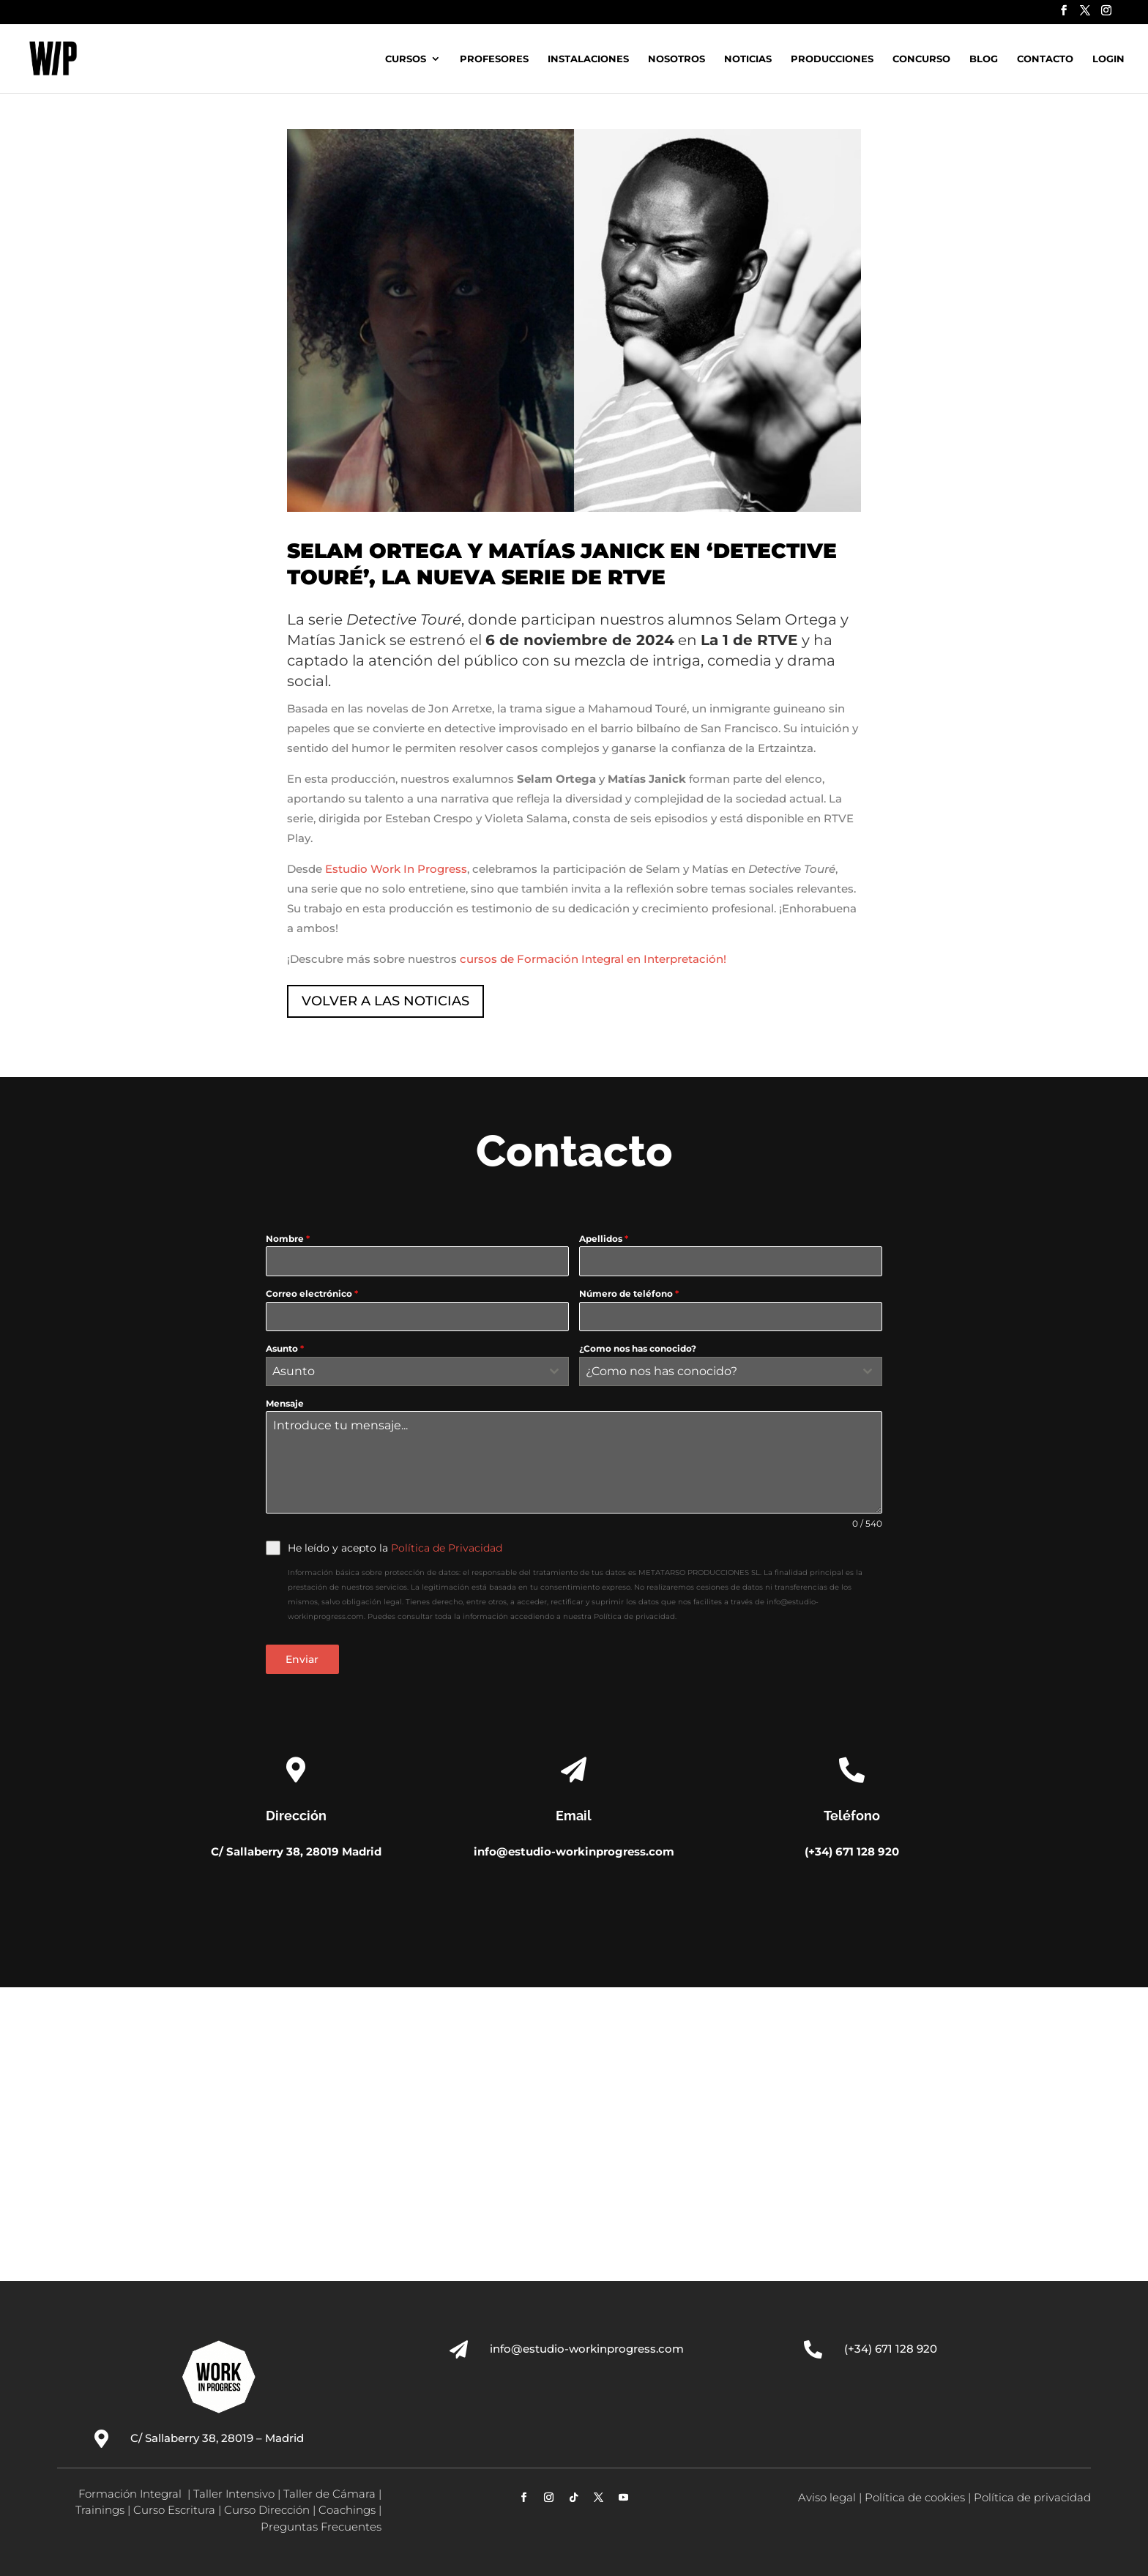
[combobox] (417, 1371)
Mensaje (285, 1403)
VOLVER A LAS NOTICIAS (385, 1001)
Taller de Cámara (329, 2494)
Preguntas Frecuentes (321, 2527)
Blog (983, 58)
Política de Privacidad (446, 1548)
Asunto (285, 1348)
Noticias (748, 58)
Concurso (921, 58)
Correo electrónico (312, 1293)
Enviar (302, 1659)
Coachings (347, 2510)
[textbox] (403, 1371)
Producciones (832, 58)
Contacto (1045, 58)
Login (1108, 58)
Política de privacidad (1032, 2497)
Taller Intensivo (234, 2494)
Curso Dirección (267, 2510)
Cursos (405, 58)
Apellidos (603, 1238)
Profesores (494, 58)
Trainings (99, 2510)
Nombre (288, 1238)
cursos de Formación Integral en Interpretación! (593, 959)
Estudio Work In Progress (396, 869)
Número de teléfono (629, 1293)
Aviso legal (827, 2497)
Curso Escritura (174, 2510)
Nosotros (676, 58)
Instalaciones (588, 58)
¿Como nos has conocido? (637, 1348)
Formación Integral (131, 2494)
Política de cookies (915, 2497)
